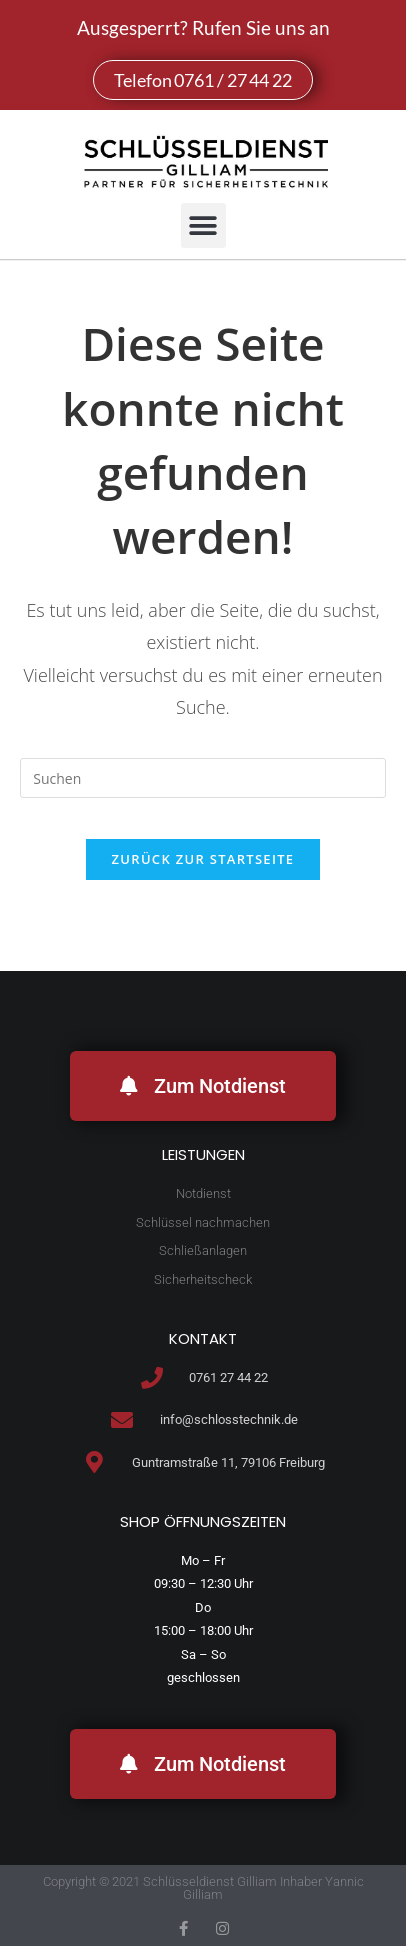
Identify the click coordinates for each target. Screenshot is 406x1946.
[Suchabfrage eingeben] (202, 778)
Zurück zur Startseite (203, 859)
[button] (203, 225)
